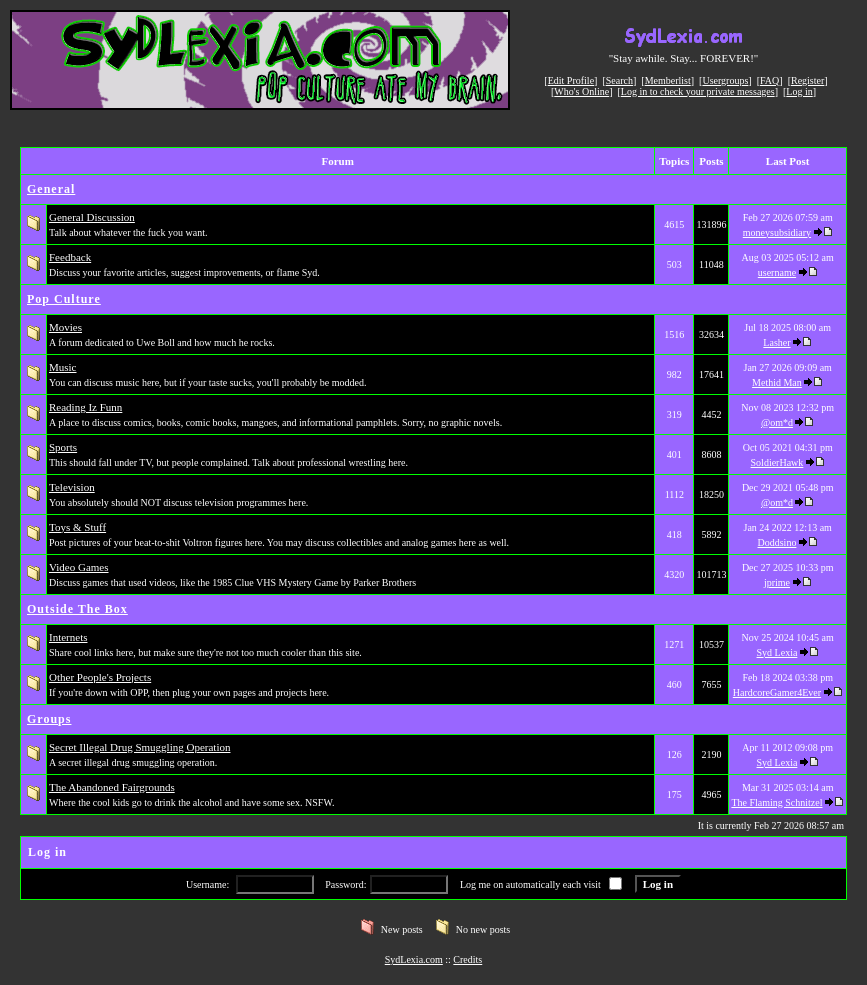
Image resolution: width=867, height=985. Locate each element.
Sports (63, 447)
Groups (49, 719)
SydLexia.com (414, 959)
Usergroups (725, 80)
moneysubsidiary (777, 232)
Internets (68, 637)
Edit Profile (571, 80)
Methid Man (777, 382)
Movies (65, 327)
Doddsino (777, 542)
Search (619, 80)
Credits (467, 959)
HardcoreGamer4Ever (777, 692)
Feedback (70, 257)
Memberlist (668, 80)
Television (72, 487)
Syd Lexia (777, 652)
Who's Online (581, 91)
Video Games (79, 567)
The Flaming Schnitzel (776, 802)
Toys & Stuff (77, 527)
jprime (777, 582)
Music (63, 367)
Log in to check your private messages (698, 91)
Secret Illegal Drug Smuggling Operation (139, 747)
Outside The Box (77, 609)
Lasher (776, 342)
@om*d (777, 422)
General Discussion (92, 217)
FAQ (769, 80)
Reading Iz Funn (85, 407)
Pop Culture (64, 299)
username (777, 272)
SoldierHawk (777, 462)
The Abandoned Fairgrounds (112, 787)
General (51, 189)
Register (807, 80)
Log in (799, 91)
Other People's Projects (100, 677)
